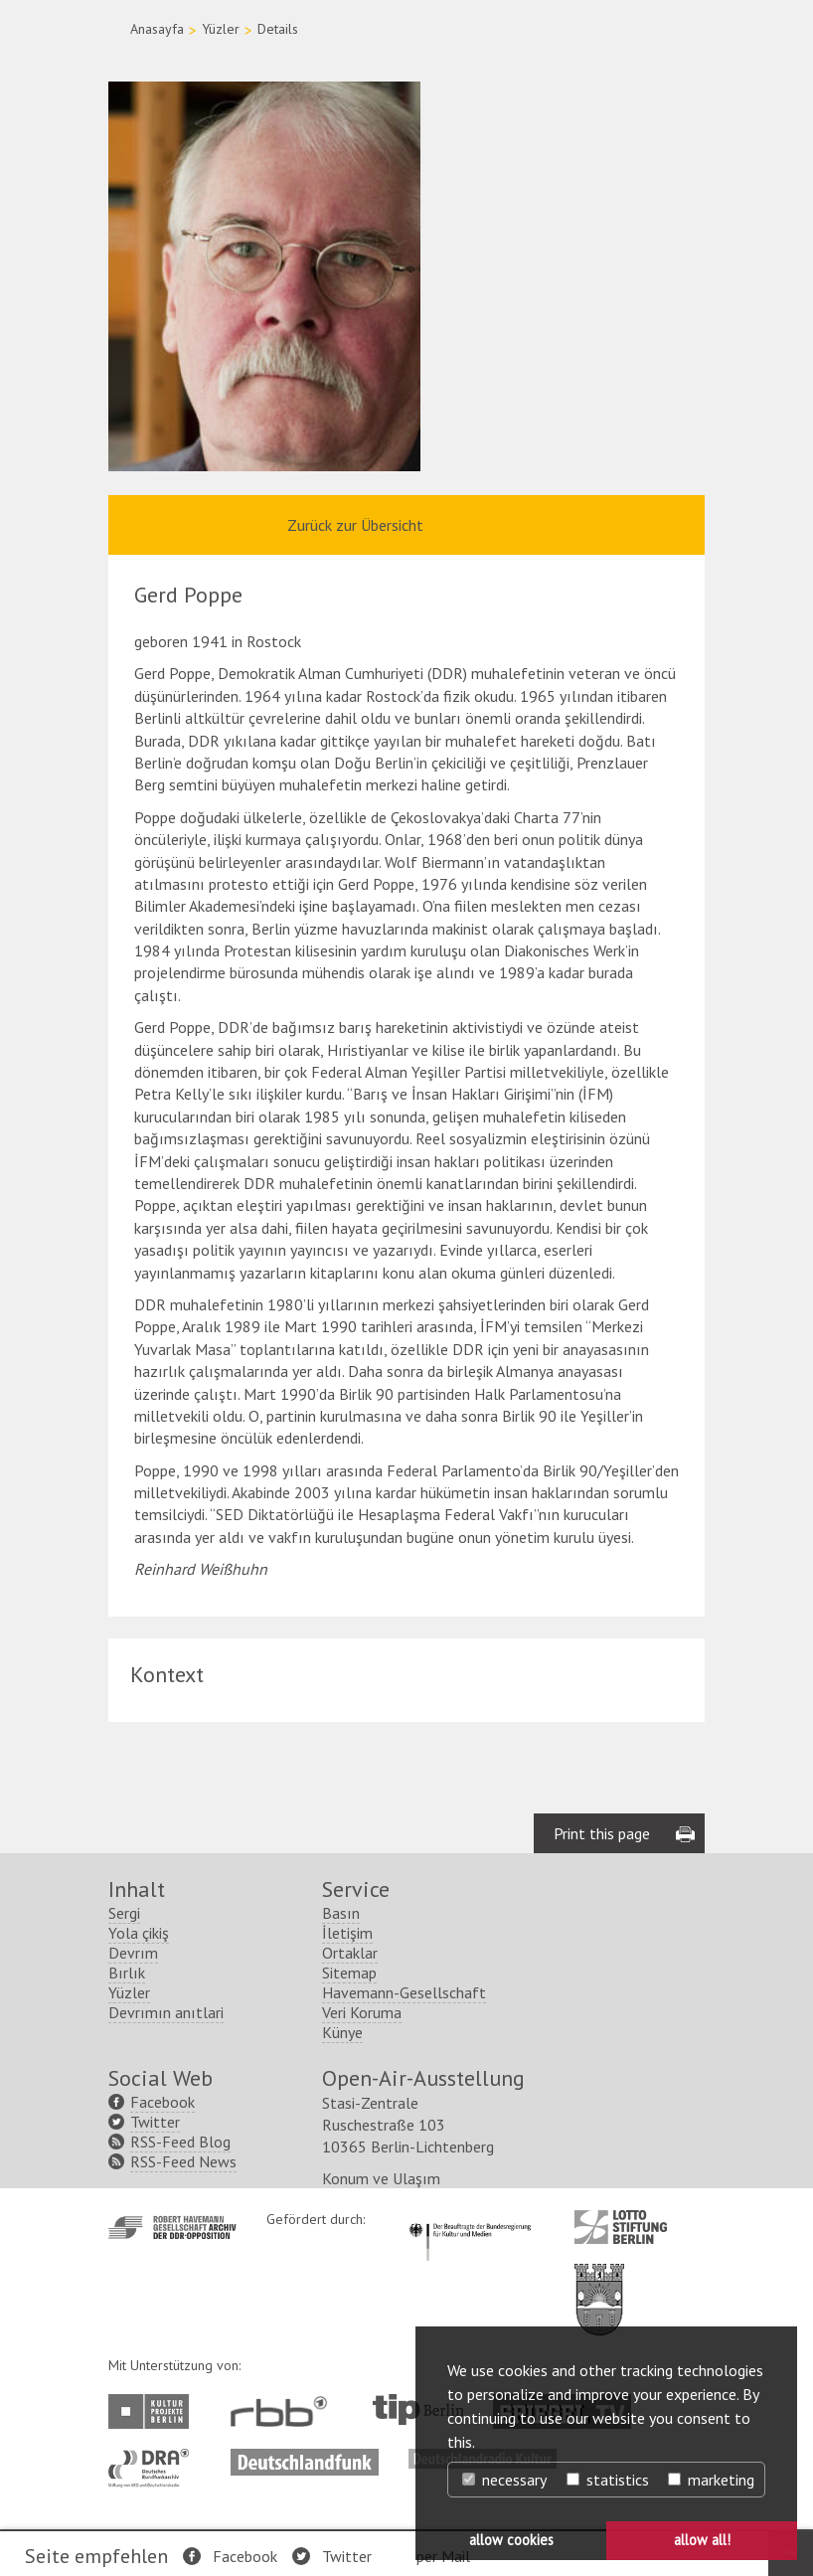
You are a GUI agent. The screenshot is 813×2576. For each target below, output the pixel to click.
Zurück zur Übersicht (355, 525)
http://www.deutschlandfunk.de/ (305, 2459)
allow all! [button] (702, 2539)
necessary (504, 2480)
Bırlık (126, 1972)
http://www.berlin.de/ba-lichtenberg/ (599, 2284)
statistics (608, 2480)
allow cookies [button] (511, 2539)
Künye (342, 2032)
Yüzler (221, 29)
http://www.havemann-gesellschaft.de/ (172, 2227)
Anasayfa (157, 29)
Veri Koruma (362, 2012)
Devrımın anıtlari (166, 2012)
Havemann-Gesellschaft (404, 1992)
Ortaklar (350, 1953)
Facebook (245, 2556)
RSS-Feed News (183, 2161)
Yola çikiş (138, 1933)
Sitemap (349, 1972)
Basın (341, 1913)
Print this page (602, 1833)
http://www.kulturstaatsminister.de (470, 2220)
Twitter (347, 2556)
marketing (711, 2480)
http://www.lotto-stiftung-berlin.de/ (620, 2227)
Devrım (133, 1953)
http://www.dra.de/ (154, 2459)
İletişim (347, 1933)
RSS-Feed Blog (180, 2141)
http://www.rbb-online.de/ (284, 2411)
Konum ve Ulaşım (381, 2178)
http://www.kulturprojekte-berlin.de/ (153, 2411)
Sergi (124, 1913)
